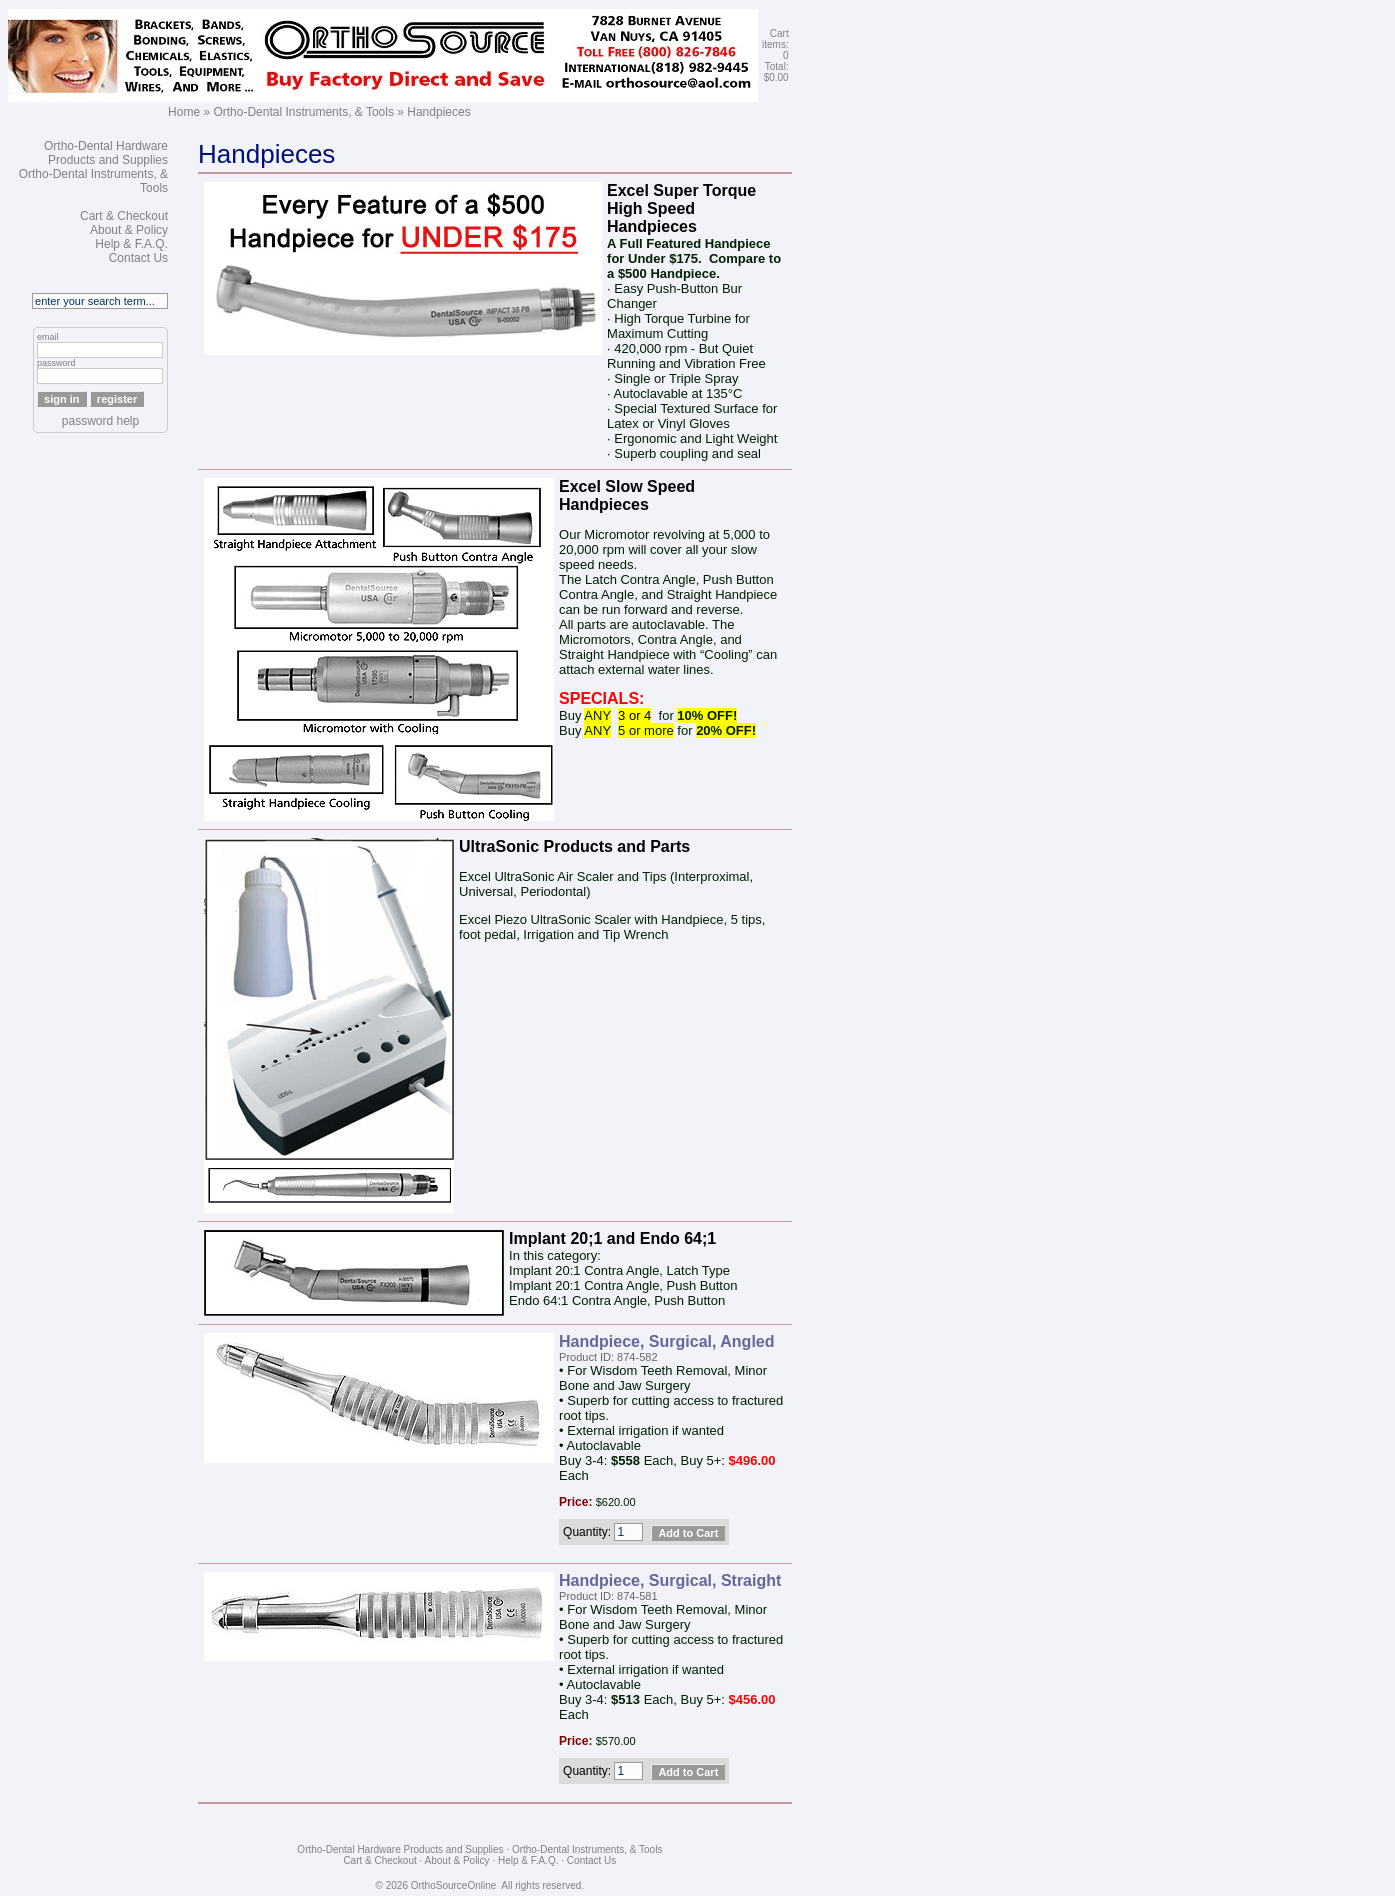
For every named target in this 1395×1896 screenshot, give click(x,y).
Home (184, 112)
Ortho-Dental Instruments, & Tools (303, 112)
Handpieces (438, 112)
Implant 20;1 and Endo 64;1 (612, 1238)
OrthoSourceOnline (454, 1885)
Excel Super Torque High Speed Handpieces (681, 208)
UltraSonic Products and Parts (574, 846)
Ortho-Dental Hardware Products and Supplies (106, 153)
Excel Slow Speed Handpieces (627, 495)
